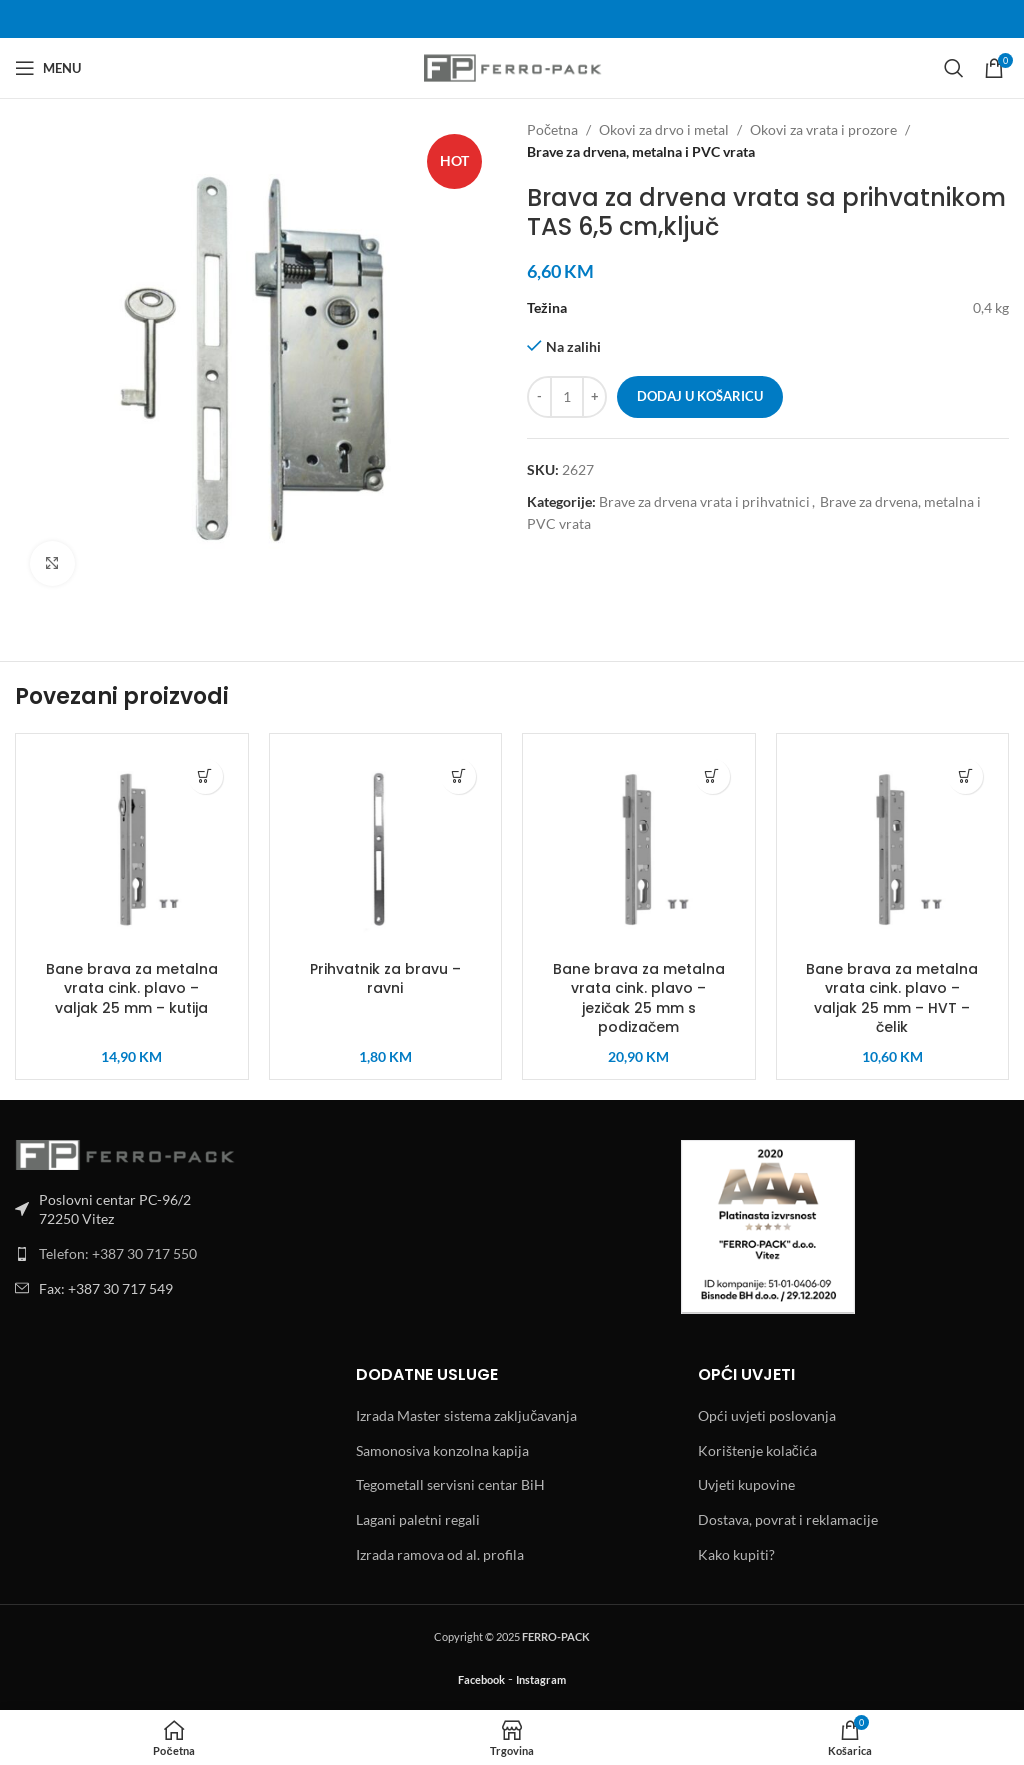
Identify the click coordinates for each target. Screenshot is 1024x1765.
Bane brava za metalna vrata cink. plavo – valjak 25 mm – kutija (132, 988)
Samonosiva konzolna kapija (442, 1450)
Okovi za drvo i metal (664, 129)
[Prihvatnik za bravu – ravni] (386, 850)
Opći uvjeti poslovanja (767, 1415)
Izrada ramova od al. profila (440, 1554)
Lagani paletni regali (418, 1519)
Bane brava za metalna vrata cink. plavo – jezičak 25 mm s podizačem (639, 998)
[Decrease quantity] (539, 397)
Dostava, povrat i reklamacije (788, 1519)
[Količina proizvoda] (567, 397)
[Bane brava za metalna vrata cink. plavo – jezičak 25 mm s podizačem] (639, 850)
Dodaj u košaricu (700, 396)
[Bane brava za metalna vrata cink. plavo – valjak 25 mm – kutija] (132, 850)
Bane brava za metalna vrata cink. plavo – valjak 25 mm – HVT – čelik (892, 998)
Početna (552, 129)
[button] (205, 776)
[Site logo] (512, 66)
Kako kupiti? (736, 1554)
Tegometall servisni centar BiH (450, 1484)
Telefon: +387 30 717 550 (118, 1253)
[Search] (954, 68)
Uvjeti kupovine (746, 1484)
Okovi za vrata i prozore (823, 129)
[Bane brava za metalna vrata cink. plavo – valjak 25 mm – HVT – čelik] (893, 850)
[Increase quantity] (594, 397)
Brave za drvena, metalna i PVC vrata (641, 151)
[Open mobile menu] (48, 68)
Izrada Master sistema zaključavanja (466, 1415)
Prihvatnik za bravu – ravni (385, 979)
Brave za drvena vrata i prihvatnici (704, 501)
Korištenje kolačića (757, 1450)
